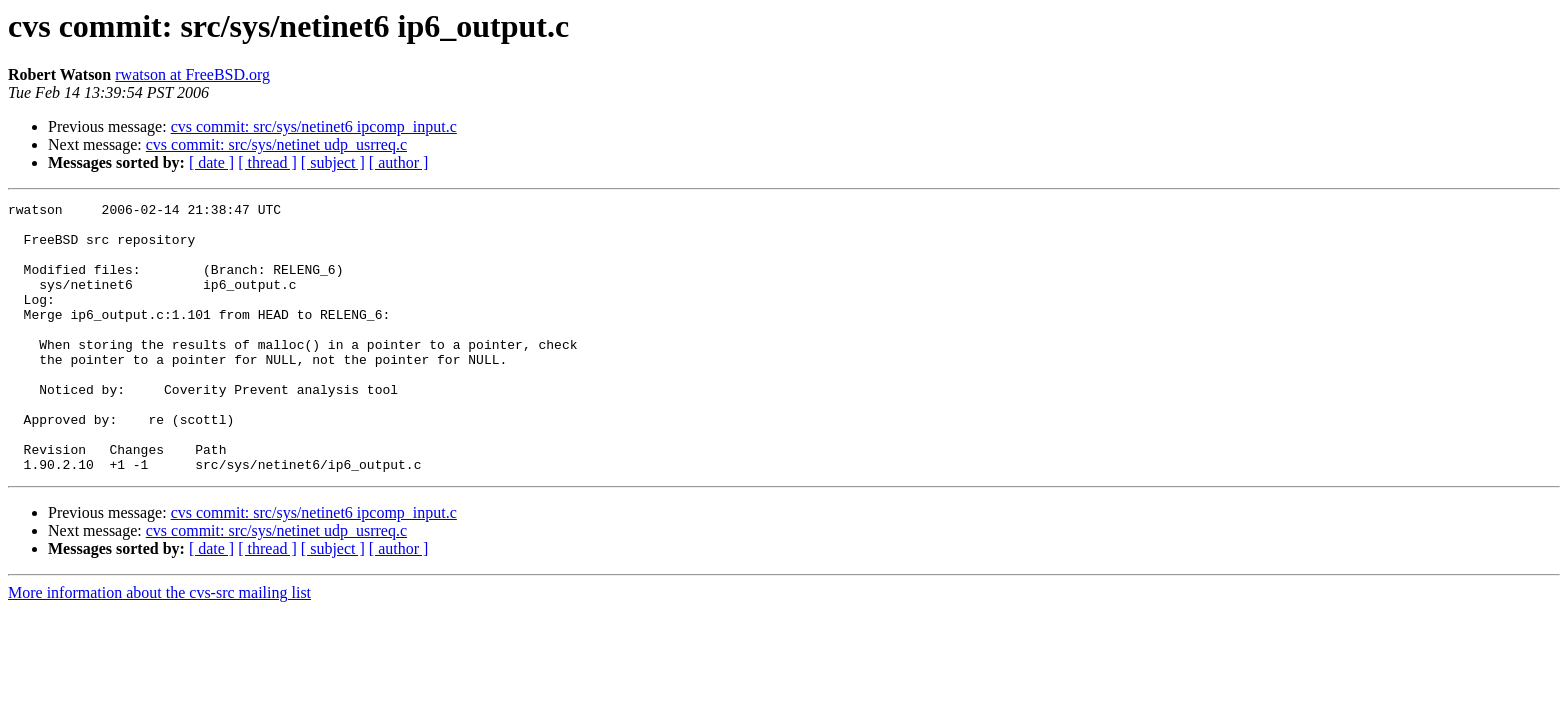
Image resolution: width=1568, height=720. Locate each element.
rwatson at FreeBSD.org (192, 74)
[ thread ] (267, 162)
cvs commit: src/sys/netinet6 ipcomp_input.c (314, 126)
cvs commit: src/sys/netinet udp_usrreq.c (276, 144)
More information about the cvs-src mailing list (159, 646)
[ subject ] (333, 162)
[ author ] (399, 162)
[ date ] (211, 162)
